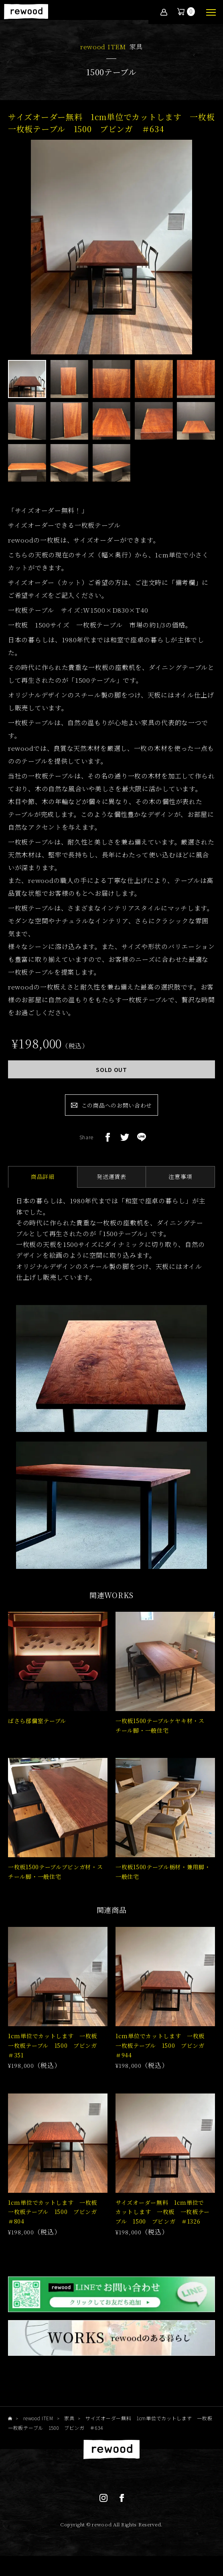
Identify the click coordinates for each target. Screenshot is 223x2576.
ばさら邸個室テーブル (37, 1721)
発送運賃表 (111, 1176)
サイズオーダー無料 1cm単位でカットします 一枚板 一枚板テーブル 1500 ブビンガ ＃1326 (163, 2212)
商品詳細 (43, 1176)
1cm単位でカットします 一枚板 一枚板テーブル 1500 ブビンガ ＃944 (163, 2045)
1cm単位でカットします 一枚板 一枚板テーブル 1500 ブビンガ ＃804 (55, 2212)
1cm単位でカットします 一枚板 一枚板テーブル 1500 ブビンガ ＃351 (55, 2045)
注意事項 (180, 1176)
